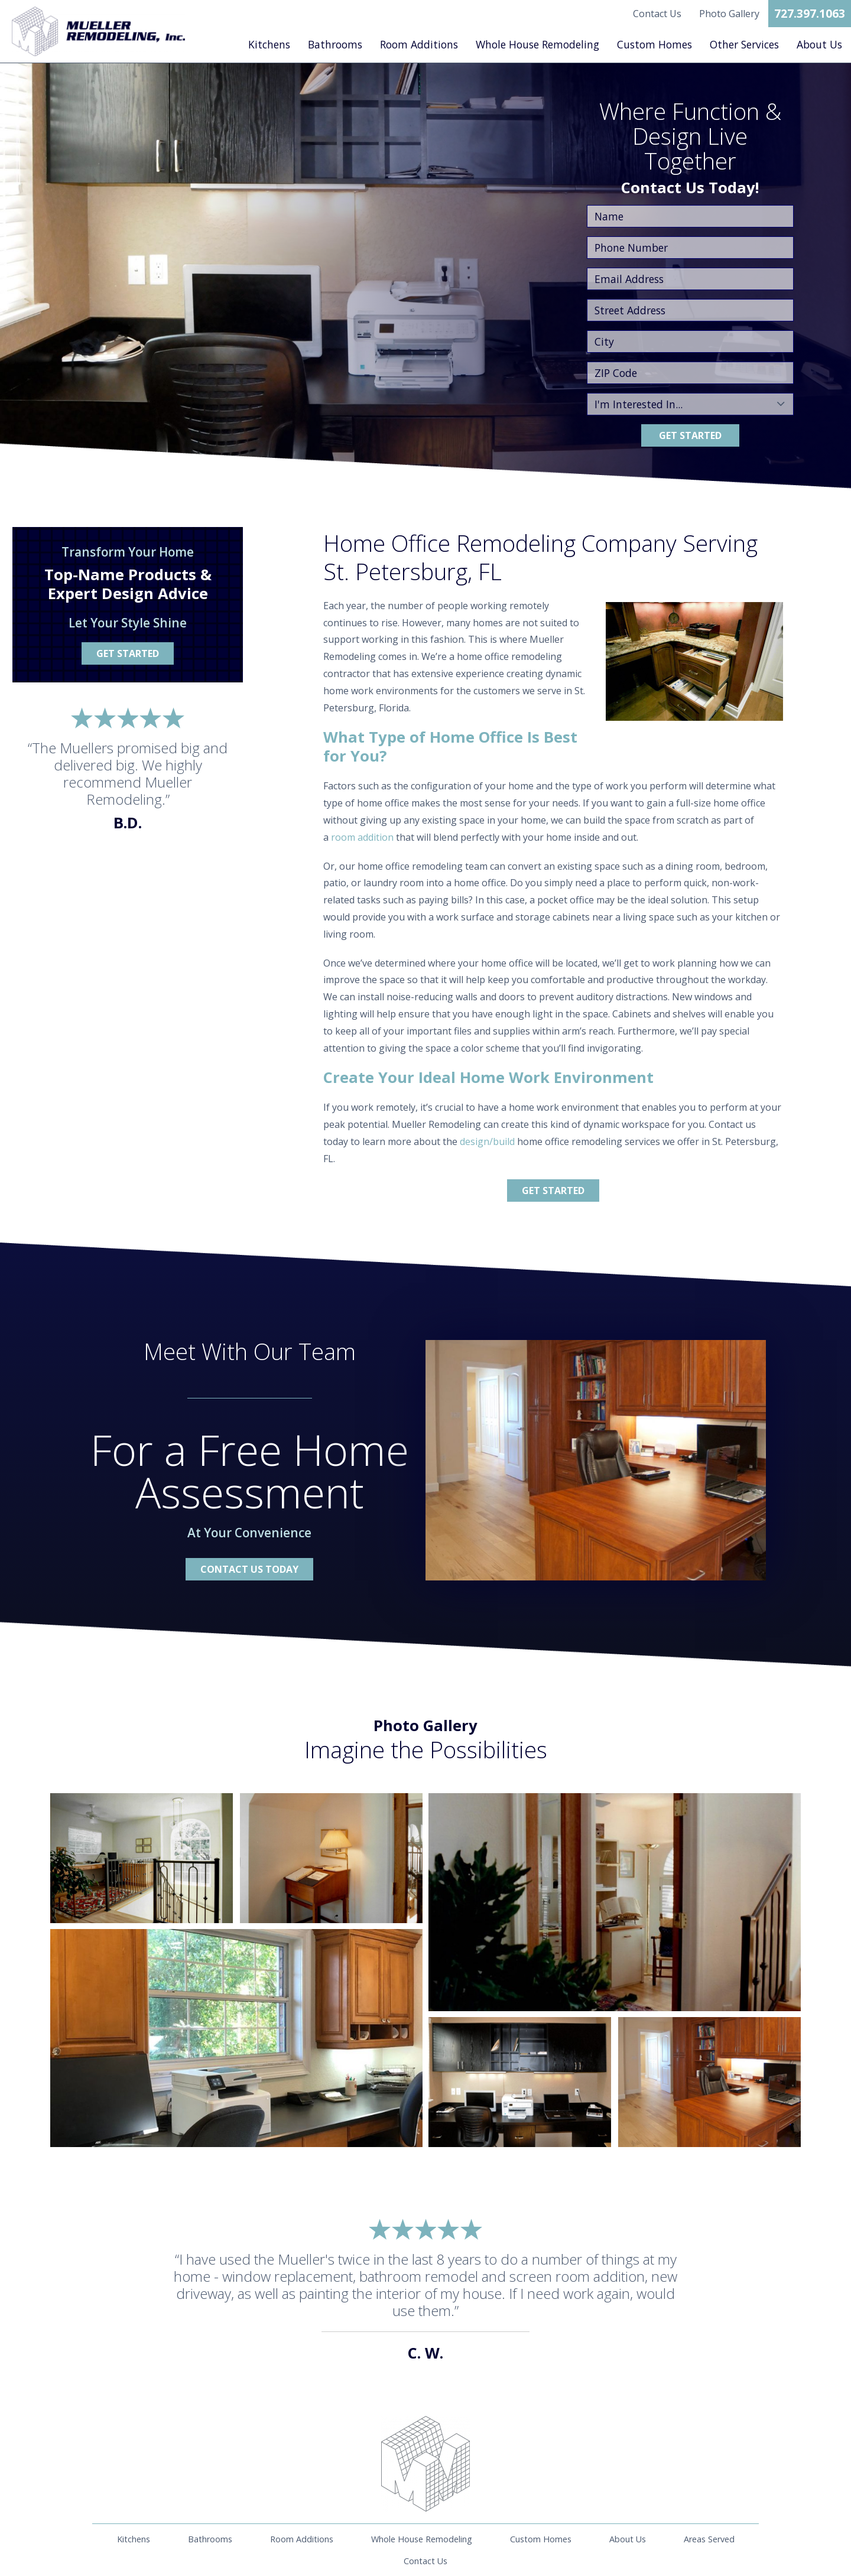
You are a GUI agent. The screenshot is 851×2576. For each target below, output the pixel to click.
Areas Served (709, 2539)
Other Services (744, 44)
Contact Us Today (249, 1569)
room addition (362, 837)
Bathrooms (335, 44)
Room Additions (419, 44)
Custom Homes (654, 44)
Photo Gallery (729, 13)
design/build (487, 1141)
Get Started (690, 435)
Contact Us (657, 13)
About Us (819, 44)
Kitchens (269, 44)
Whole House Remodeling (537, 44)
